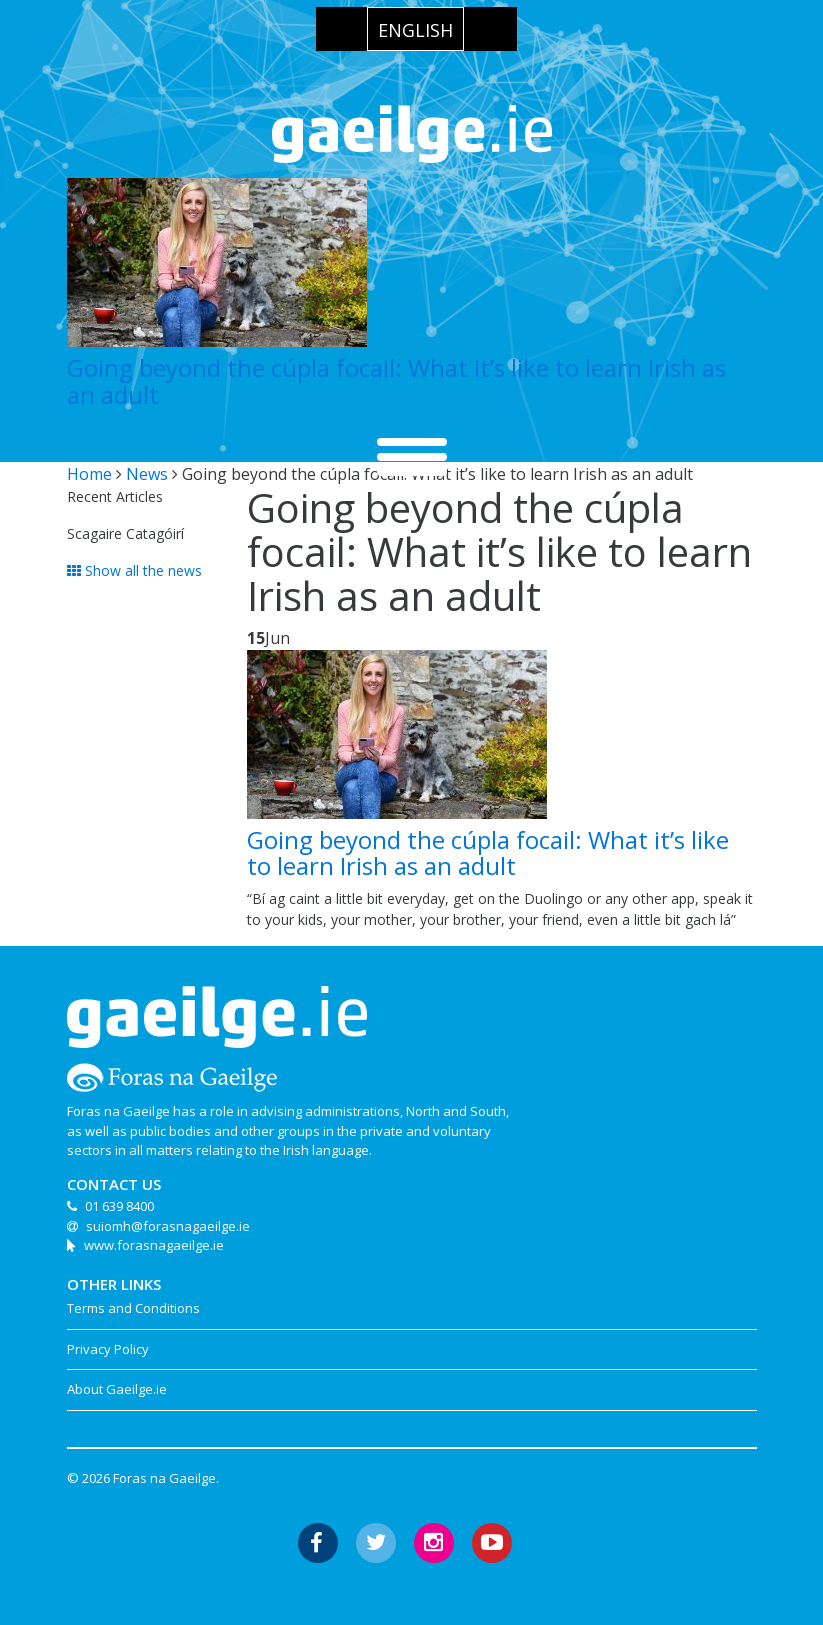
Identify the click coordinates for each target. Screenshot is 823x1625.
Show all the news (134, 570)
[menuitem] (415, 29)
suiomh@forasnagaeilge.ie (168, 1226)
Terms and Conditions (133, 1308)
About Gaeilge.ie (117, 1389)
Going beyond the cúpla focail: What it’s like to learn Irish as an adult (396, 380)
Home (89, 474)
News (147, 474)
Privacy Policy (108, 1349)
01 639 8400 (119, 1206)
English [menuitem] (415, 30)
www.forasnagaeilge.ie (154, 1245)
